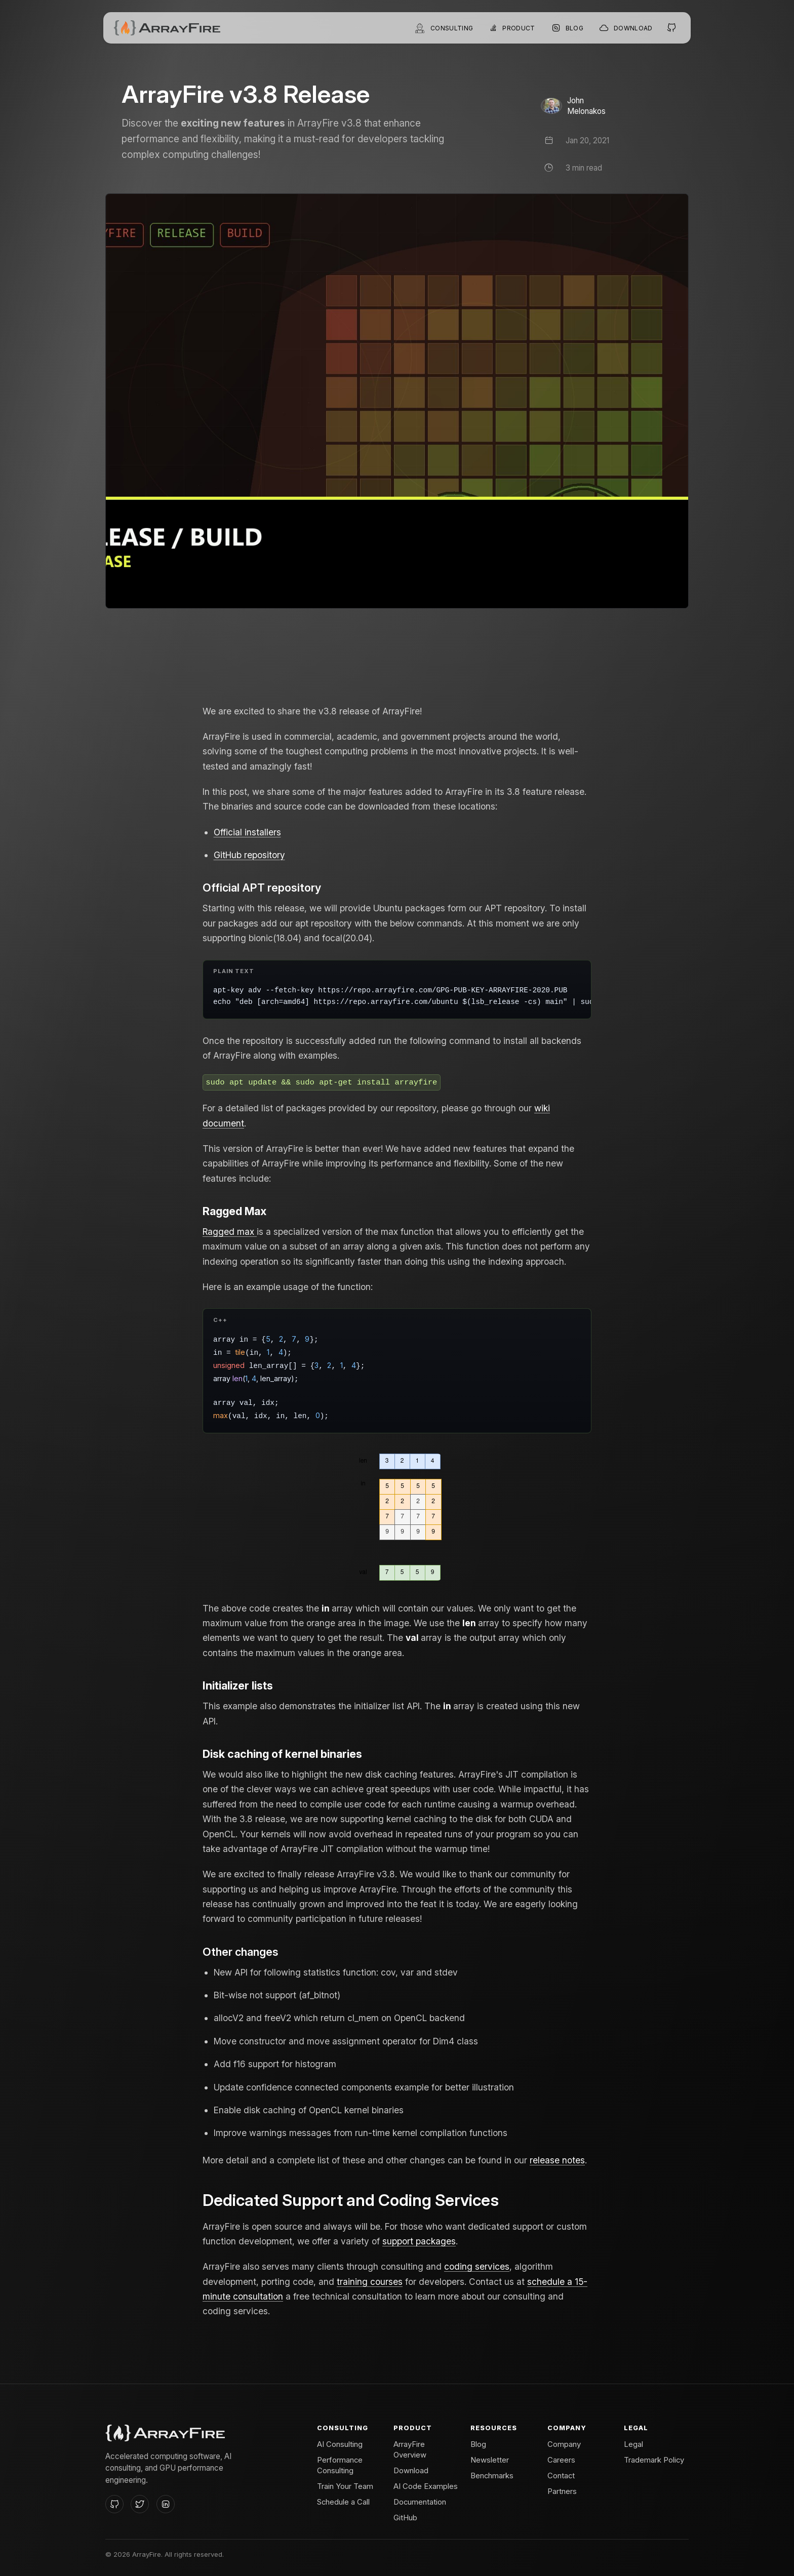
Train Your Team (345, 2486)
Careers (561, 2460)
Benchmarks (491, 2475)
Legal (633, 2444)
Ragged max (230, 1231)
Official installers (247, 832)
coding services (476, 2266)
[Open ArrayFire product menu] (512, 27)
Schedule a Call (343, 2502)
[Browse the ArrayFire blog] (567, 27)
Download (410, 2470)
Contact (561, 2475)
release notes (557, 2160)
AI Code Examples (425, 2486)
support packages (419, 2241)
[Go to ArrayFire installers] (626, 27)
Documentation (419, 2502)
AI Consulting (340, 2444)
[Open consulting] (443, 27)
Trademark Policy (654, 2460)
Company (564, 2444)
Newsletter (489, 2460)
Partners (562, 2491)
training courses (370, 2281)
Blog (478, 2444)
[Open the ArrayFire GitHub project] (672, 28)
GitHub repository (249, 855)
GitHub (405, 2517)
